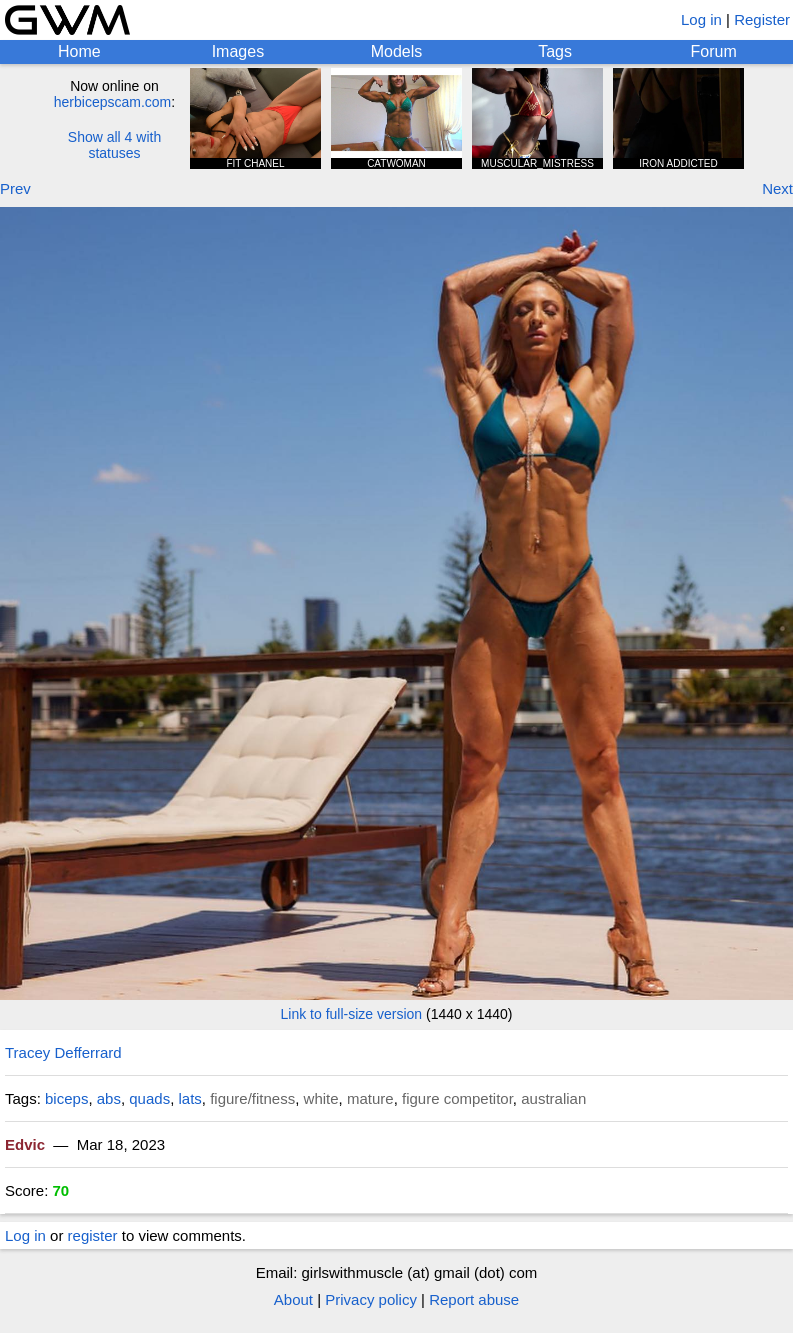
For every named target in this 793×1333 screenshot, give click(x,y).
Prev (15, 188)
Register (762, 19)
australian (553, 1098)
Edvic (25, 1144)
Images (238, 51)
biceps (66, 1098)
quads (149, 1098)
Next (777, 188)
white (321, 1098)
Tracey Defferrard (63, 1052)
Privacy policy (371, 1299)
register (93, 1235)
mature (370, 1098)
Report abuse (474, 1299)
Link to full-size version (352, 1014)
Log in (701, 19)
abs (109, 1098)
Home (79, 51)
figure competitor (457, 1098)
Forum (714, 51)
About (293, 1299)
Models (397, 51)
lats (189, 1098)
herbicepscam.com (113, 102)
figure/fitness (252, 1098)
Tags (555, 51)
